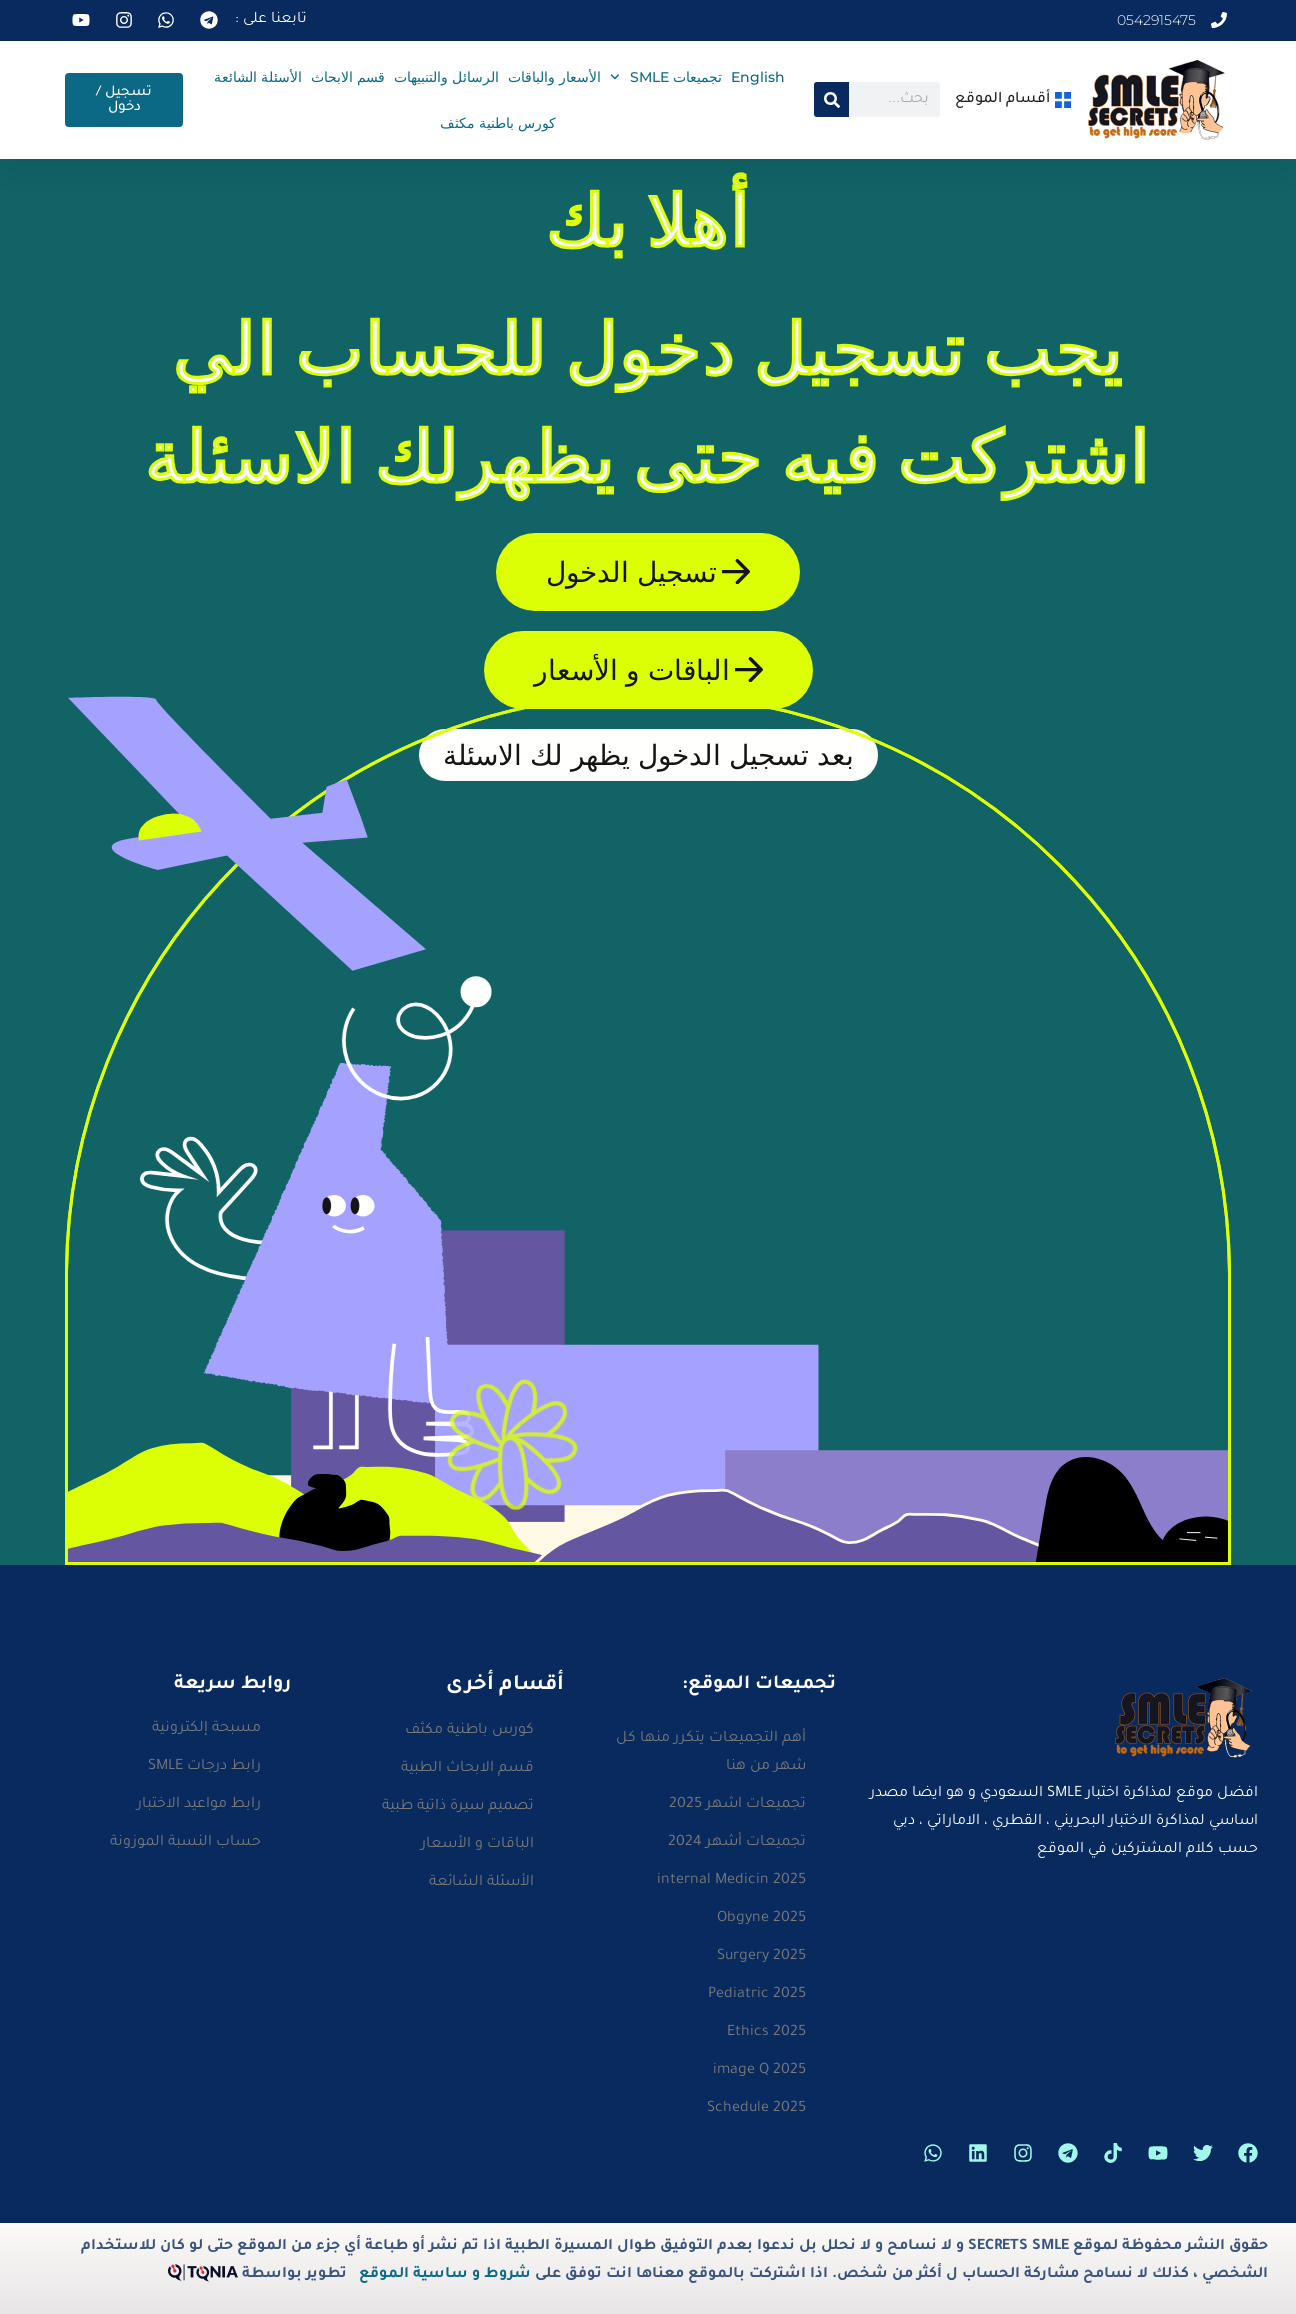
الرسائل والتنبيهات (446, 77)
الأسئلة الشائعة (258, 77)
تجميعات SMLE (666, 77)
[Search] (831, 99)
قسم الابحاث (348, 77)
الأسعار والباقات (554, 77)
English (758, 77)
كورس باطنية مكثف (498, 123)
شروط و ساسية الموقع (445, 2275)
